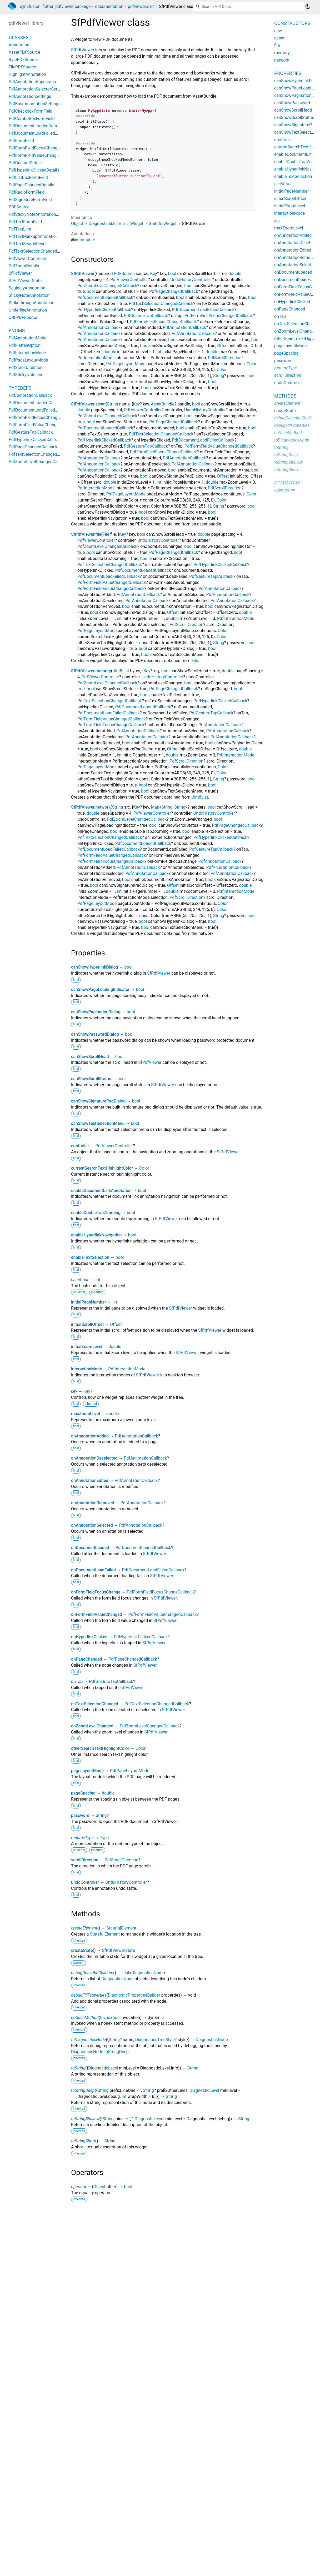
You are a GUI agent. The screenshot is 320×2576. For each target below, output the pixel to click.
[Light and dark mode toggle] (308, 6)
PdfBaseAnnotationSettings (35, 103)
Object (77, 223)
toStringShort (83, 2140)
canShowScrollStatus (91, 1078)
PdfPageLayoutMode (126, 363)
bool (172, 273)
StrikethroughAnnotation (31, 302)
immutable (85, 239)
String (218, 375)
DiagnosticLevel (103, 2068)
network (281, 60)
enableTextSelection (90, 1257)
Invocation (109, 2017)
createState (82, 1950)
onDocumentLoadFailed (93, 1569)
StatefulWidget (163, 223)
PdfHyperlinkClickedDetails (34, 170)
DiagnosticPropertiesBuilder (134, 1995)
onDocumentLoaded (90, 1547)
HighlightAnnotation (27, 74)
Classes (19, 37)
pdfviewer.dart (141, 6)
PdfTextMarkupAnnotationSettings (41, 236)
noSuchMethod (85, 2017)
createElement (84, 1928)
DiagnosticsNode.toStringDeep (100, 2051)
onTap (77, 1681)
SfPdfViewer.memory (91, 670)
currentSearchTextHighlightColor (102, 1168)
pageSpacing (83, 1793)
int (159, 351)
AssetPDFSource (24, 52)
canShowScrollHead (90, 1056)
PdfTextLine (20, 229)
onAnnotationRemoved (92, 1502)
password (80, 1815)
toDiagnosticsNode (88, 2039)
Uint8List (120, 670)
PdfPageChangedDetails (31, 184)
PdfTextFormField (25, 221)
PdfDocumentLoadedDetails (35, 125)
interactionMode (86, 1368)
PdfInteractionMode (95, 357)
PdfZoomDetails (24, 265)
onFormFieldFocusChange (96, 1592)
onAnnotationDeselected (94, 1458)
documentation (109, 6)
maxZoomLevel (85, 1413)
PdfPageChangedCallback (173, 291)
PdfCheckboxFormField (30, 111)
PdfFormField (21, 140)
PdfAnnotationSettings (30, 96)
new (278, 30)
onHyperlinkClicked (89, 1636)
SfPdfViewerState (118, 1950)
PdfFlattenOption (25, 345)
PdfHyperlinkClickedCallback (104, 309)
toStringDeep (83, 2090)
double (234, 273)
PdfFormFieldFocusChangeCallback (163, 321)
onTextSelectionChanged (94, 1703)
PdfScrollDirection (225, 357)
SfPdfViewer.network (91, 807)
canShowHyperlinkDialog (94, 967)
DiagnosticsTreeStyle (155, 2039)
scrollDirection (84, 1859)
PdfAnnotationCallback (99, 327)
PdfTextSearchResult (28, 243)
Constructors (292, 23)
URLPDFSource (23, 317)
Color (252, 363)
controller (80, 1145)
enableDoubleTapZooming (96, 1212)
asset (279, 38)
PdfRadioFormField (27, 192)
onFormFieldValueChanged (96, 1614)
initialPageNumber (88, 1302)
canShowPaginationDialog (96, 1011)
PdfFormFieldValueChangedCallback (218, 315)
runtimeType (82, 1837)
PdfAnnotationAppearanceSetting (40, 81)
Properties (287, 73)
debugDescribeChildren (92, 1972)
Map (155, 807)
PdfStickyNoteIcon (26, 374)
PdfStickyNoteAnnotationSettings (40, 214)
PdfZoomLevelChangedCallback (107, 285)
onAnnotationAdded (90, 1436)
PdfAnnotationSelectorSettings (38, 89)
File (106, 534)
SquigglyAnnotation (27, 287)
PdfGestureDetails (26, 162)
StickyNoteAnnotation (29, 295)
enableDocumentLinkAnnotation (101, 1190)
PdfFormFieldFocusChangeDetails (40, 148)
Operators (287, 482)
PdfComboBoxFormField (32, 118)
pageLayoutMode (87, 1770)
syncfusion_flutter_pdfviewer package (55, 6)
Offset (223, 345)
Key (153, 273)
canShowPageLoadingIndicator (100, 989)
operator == (81, 2186)
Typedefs (20, 388)
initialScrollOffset (87, 1324)
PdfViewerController (129, 279)
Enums (17, 330)
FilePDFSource (22, 66)
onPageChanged (86, 1659)
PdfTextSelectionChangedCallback (161, 303)
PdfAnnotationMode (27, 337)
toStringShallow (85, 2118)
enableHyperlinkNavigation (96, 1234)
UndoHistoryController (191, 279)
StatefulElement (121, 1928)
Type (104, 1837)
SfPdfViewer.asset (88, 404)
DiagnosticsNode (147, 1972)
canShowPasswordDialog (95, 1034)
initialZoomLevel (86, 1346)
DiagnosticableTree (107, 223)
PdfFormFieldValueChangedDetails (41, 155)
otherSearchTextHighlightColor (100, 1748)
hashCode (80, 1279)
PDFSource (124, 273)
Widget (136, 223)
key (74, 1391)
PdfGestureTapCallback (146, 315)
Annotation (19, 44)
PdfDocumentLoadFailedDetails (38, 133)
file (277, 45)
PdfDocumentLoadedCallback (105, 297)
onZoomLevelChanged (92, 1725)
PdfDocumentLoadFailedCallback (203, 309)
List (125, 1972)
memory (282, 52)
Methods (285, 396)
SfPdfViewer (82, 49)
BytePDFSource (23, 59)
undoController (85, 1882)
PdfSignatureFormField (30, 199)
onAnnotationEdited (89, 1480)
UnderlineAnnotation (28, 310)
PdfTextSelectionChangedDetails (39, 251)
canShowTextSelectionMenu (97, 1123)
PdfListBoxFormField (28, 177)
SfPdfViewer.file (86, 534)
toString (78, 2068)
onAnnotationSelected (92, 1525)
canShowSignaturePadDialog (98, 1101)
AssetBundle (162, 404)
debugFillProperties (88, 1995)
